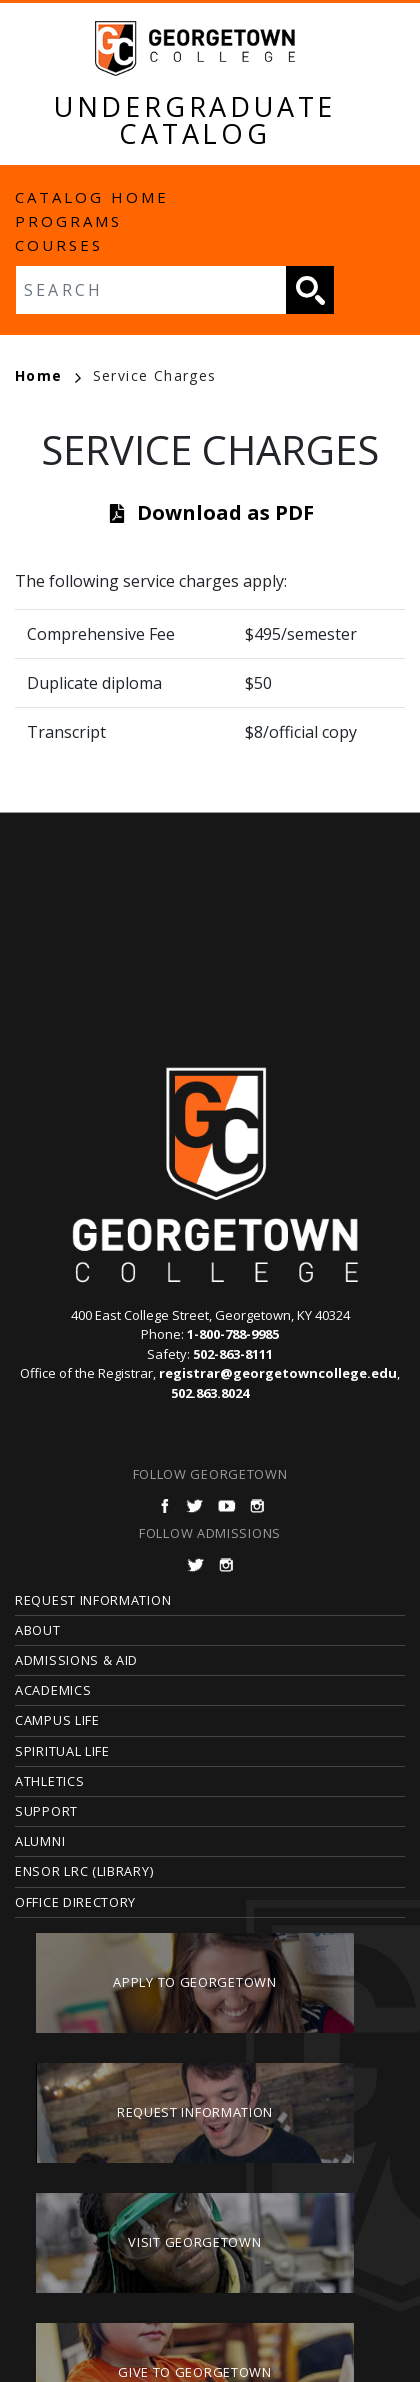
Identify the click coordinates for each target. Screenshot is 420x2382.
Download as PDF (225, 512)
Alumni (40, 1841)
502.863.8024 (210, 1393)
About (38, 1630)
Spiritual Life (62, 1751)
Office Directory (75, 1902)
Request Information (93, 1600)
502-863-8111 (233, 1354)
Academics (53, 1690)
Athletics (49, 1781)
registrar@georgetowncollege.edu (278, 1373)
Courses (59, 245)
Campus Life (57, 1720)
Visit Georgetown (194, 2242)
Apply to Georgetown (194, 1982)
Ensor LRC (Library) (84, 1871)
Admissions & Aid (76, 1660)
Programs (68, 221)
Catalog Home (92, 197)
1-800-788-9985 (233, 1334)
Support (46, 1811)
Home (48, 375)
